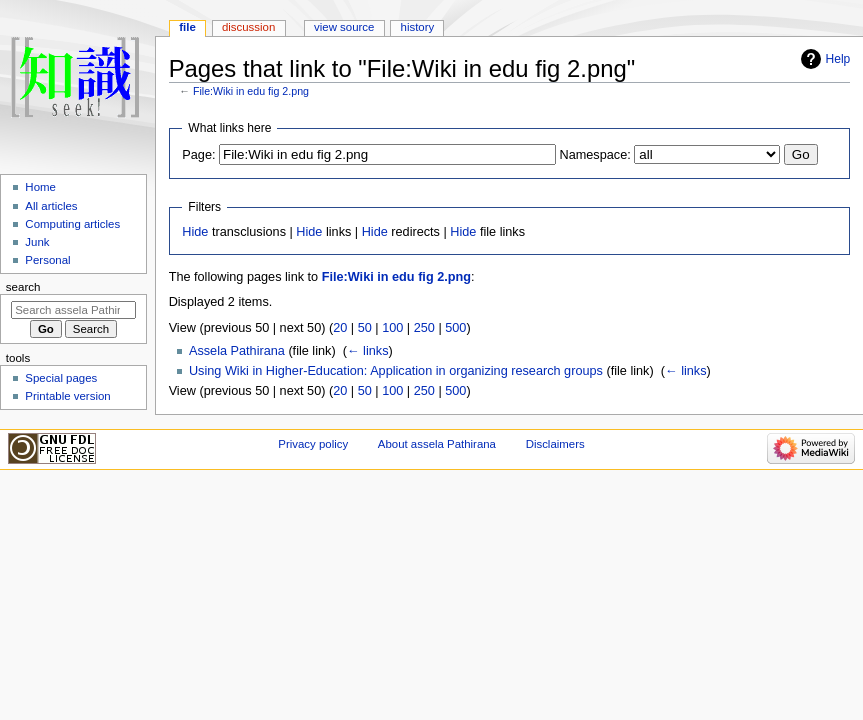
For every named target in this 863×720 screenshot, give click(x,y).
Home (40, 187)
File (187, 27)
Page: (198, 155)
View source (344, 27)
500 (455, 328)
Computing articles (72, 224)
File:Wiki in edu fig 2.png (251, 91)
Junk (37, 242)
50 (365, 328)
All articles (51, 206)
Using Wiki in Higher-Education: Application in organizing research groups (396, 371)
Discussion (248, 27)
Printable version (67, 396)
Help (838, 59)
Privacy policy (313, 444)
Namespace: (595, 155)
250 (424, 328)
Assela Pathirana (237, 351)
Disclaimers (555, 444)
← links (368, 351)
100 (392, 328)
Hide (195, 232)
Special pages (61, 378)
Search (23, 287)
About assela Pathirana (437, 444)
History (418, 27)
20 (340, 328)
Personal (47, 260)
